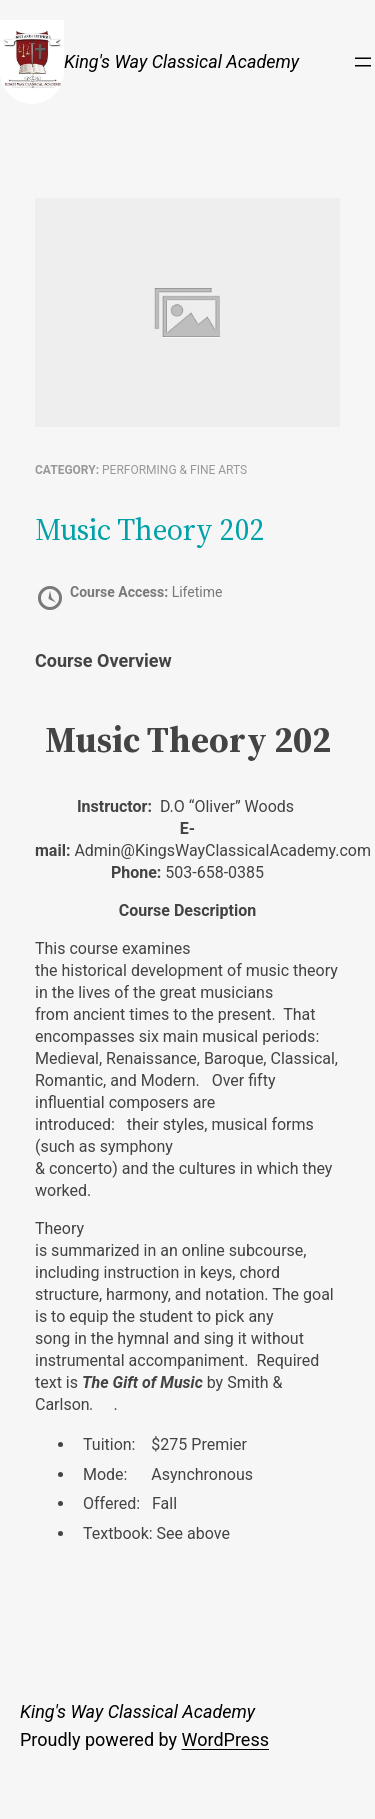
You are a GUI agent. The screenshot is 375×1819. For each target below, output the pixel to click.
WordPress (225, 1739)
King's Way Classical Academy (181, 61)
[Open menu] (363, 62)
